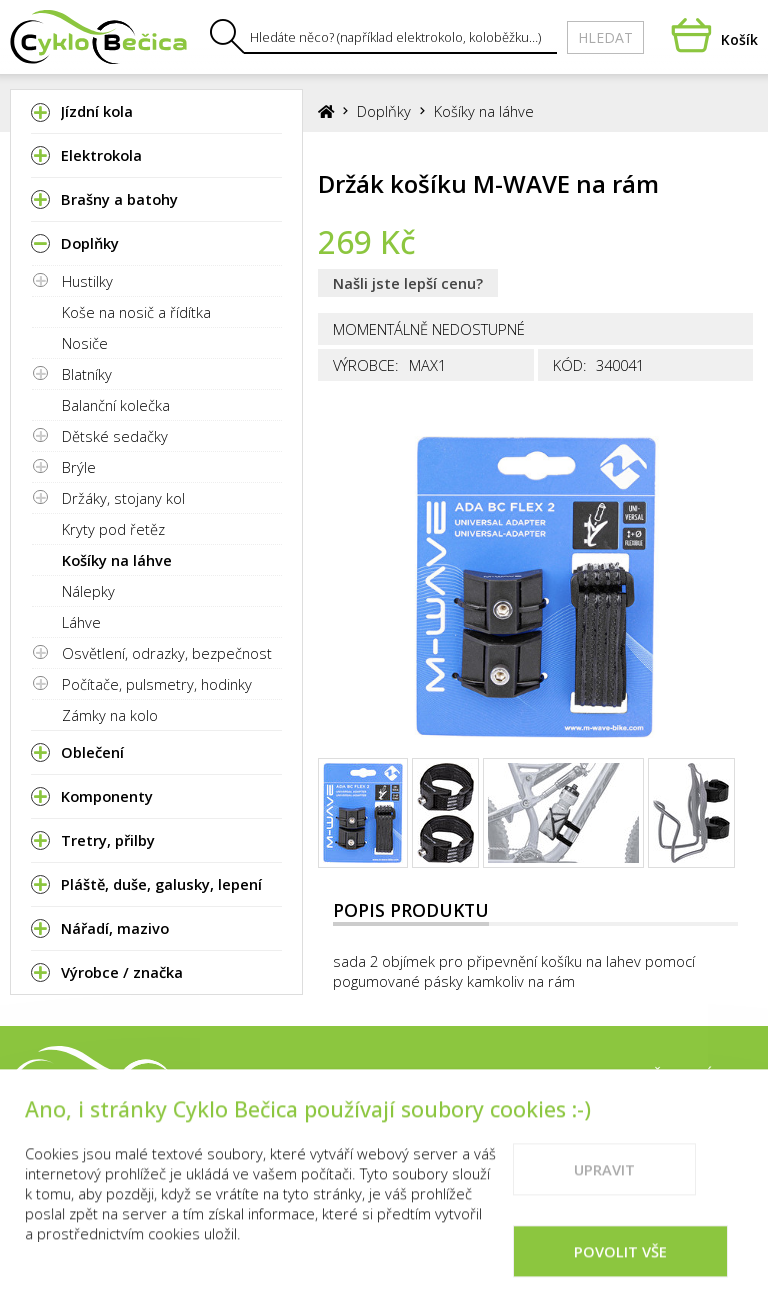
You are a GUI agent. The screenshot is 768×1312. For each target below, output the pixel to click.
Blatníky (87, 374)
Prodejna (476, 1076)
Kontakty (580, 1076)
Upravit (604, 1200)
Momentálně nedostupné (429, 329)
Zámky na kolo (110, 715)
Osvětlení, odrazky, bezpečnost (167, 653)
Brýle (79, 467)
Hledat (605, 37)
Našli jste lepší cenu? (408, 283)
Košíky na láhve (117, 560)
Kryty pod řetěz (113, 529)
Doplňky (384, 111)
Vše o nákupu (700, 1076)
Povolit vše (620, 1282)
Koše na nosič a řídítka (136, 312)
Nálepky (88, 591)
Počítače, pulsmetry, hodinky (157, 684)
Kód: (570, 365)
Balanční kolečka (116, 405)
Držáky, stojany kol (123, 498)
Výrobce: (366, 365)
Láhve (81, 622)
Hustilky (87, 281)
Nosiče (85, 343)
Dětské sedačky (115, 436)
